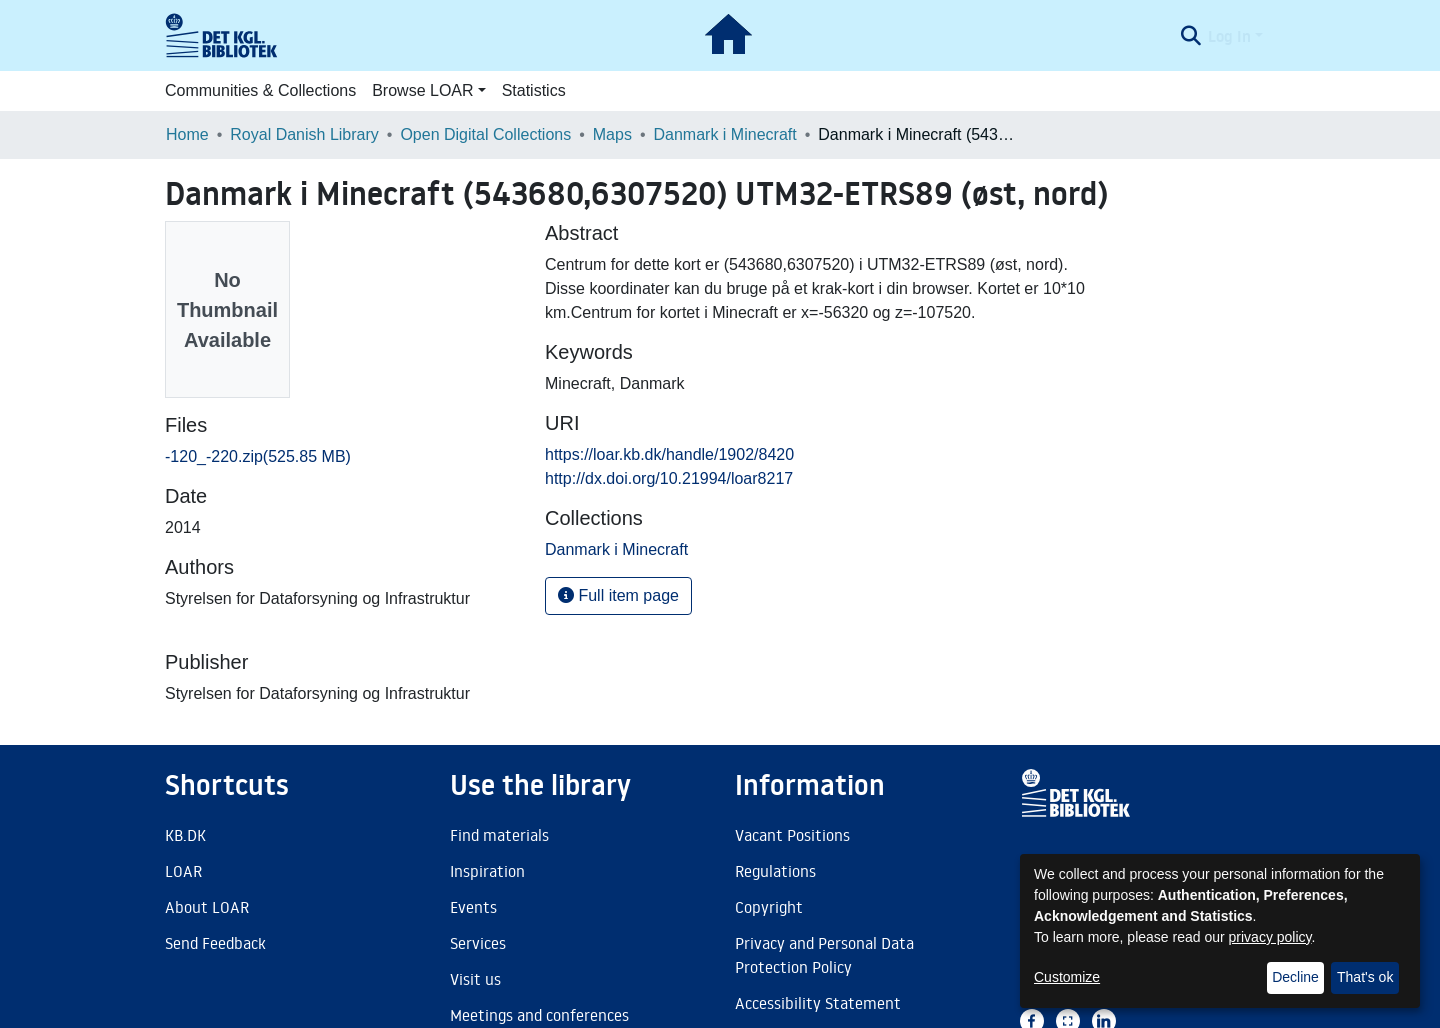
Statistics (534, 90)
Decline (1295, 977)
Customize (1067, 977)
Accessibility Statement (818, 1003)
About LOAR (207, 907)
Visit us (475, 979)
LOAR (183, 871)
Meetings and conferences (539, 1015)
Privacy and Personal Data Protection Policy (824, 955)
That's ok (1365, 977)
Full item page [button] (618, 595)
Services (478, 943)
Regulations (775, 871)
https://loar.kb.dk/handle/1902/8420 (669, 454)
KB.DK (185, 835)
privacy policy (1270, 937)
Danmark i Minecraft (725, 134)
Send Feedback (215, 943)
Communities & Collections (260, 90)
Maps (612, 134)
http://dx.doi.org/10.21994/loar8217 (669, 478)
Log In (1229, 36)
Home (187, 134)
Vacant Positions (792, 835)
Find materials (499, 835)
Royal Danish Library (304, 134)
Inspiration (487, 871)
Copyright (769, 907)
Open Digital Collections (485, 134)
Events (473, 907)
